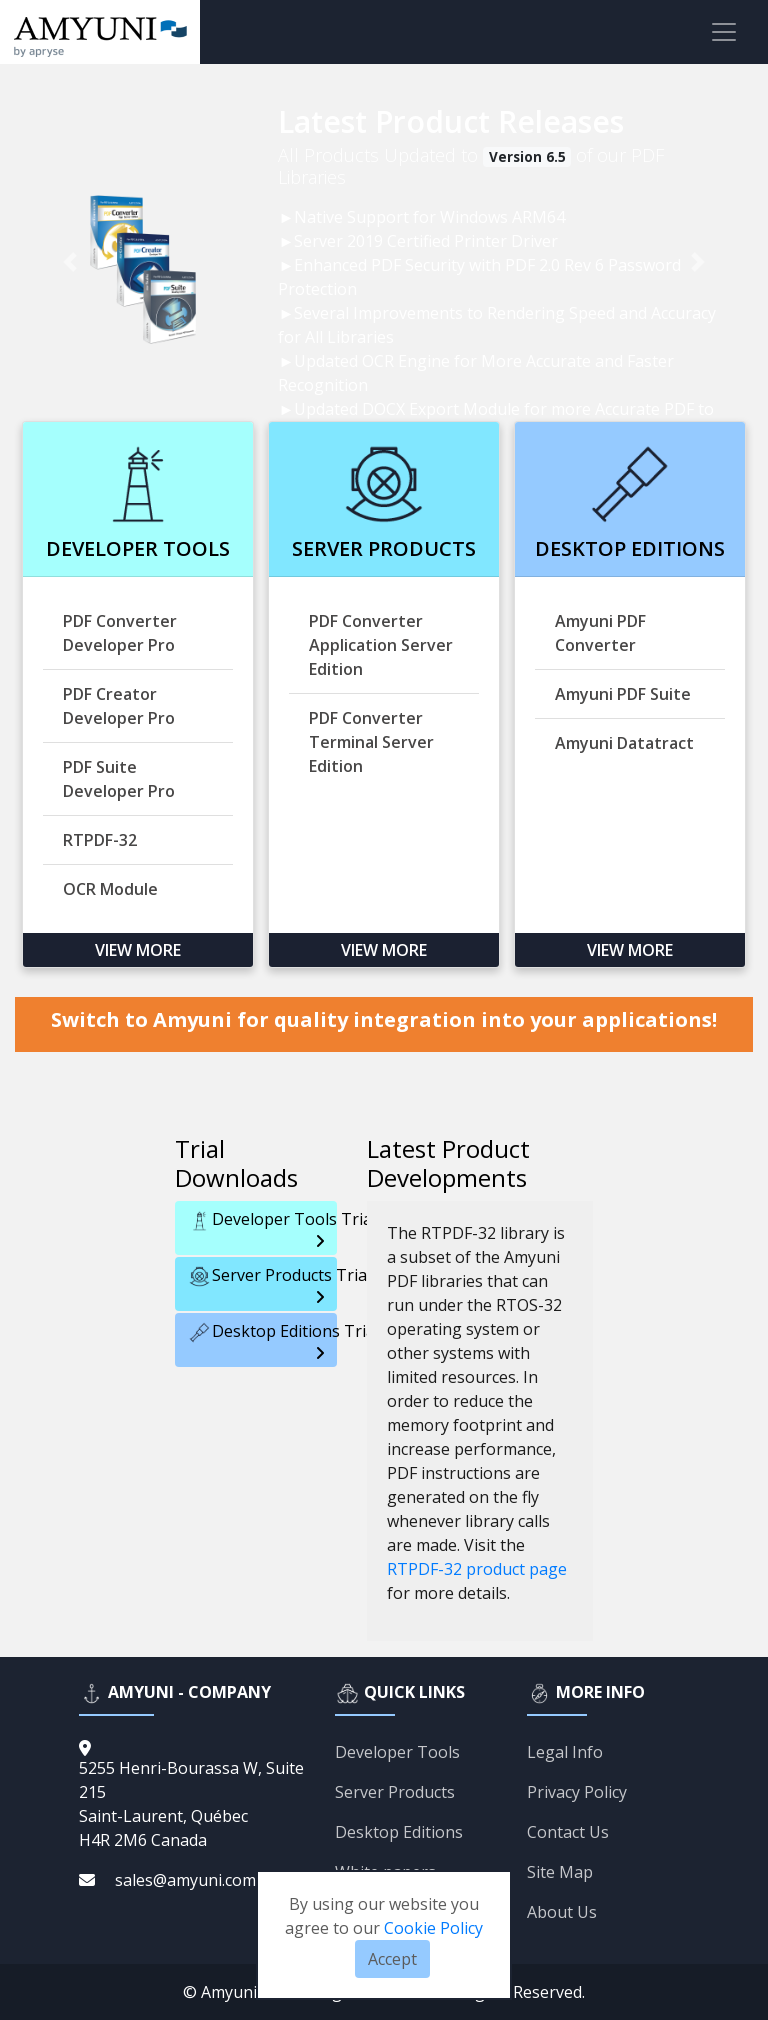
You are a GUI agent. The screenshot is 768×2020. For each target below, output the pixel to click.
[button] (70, 262)
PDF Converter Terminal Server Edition (371, 742)
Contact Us (568, 1832)
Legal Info (565, 1752)
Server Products (395, 1792)
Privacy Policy (577, 1792)
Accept (392, 1959)
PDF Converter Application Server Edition (381, 645)
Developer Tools (397, 1752)
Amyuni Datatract (624, 743)
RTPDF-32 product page (477, 1569)
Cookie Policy (433, 1928)
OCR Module (110, 889)
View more (138, 950)
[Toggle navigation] (724, 32)
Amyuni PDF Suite (623, 694)
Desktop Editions (399, 1832)
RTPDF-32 (100, 840)
